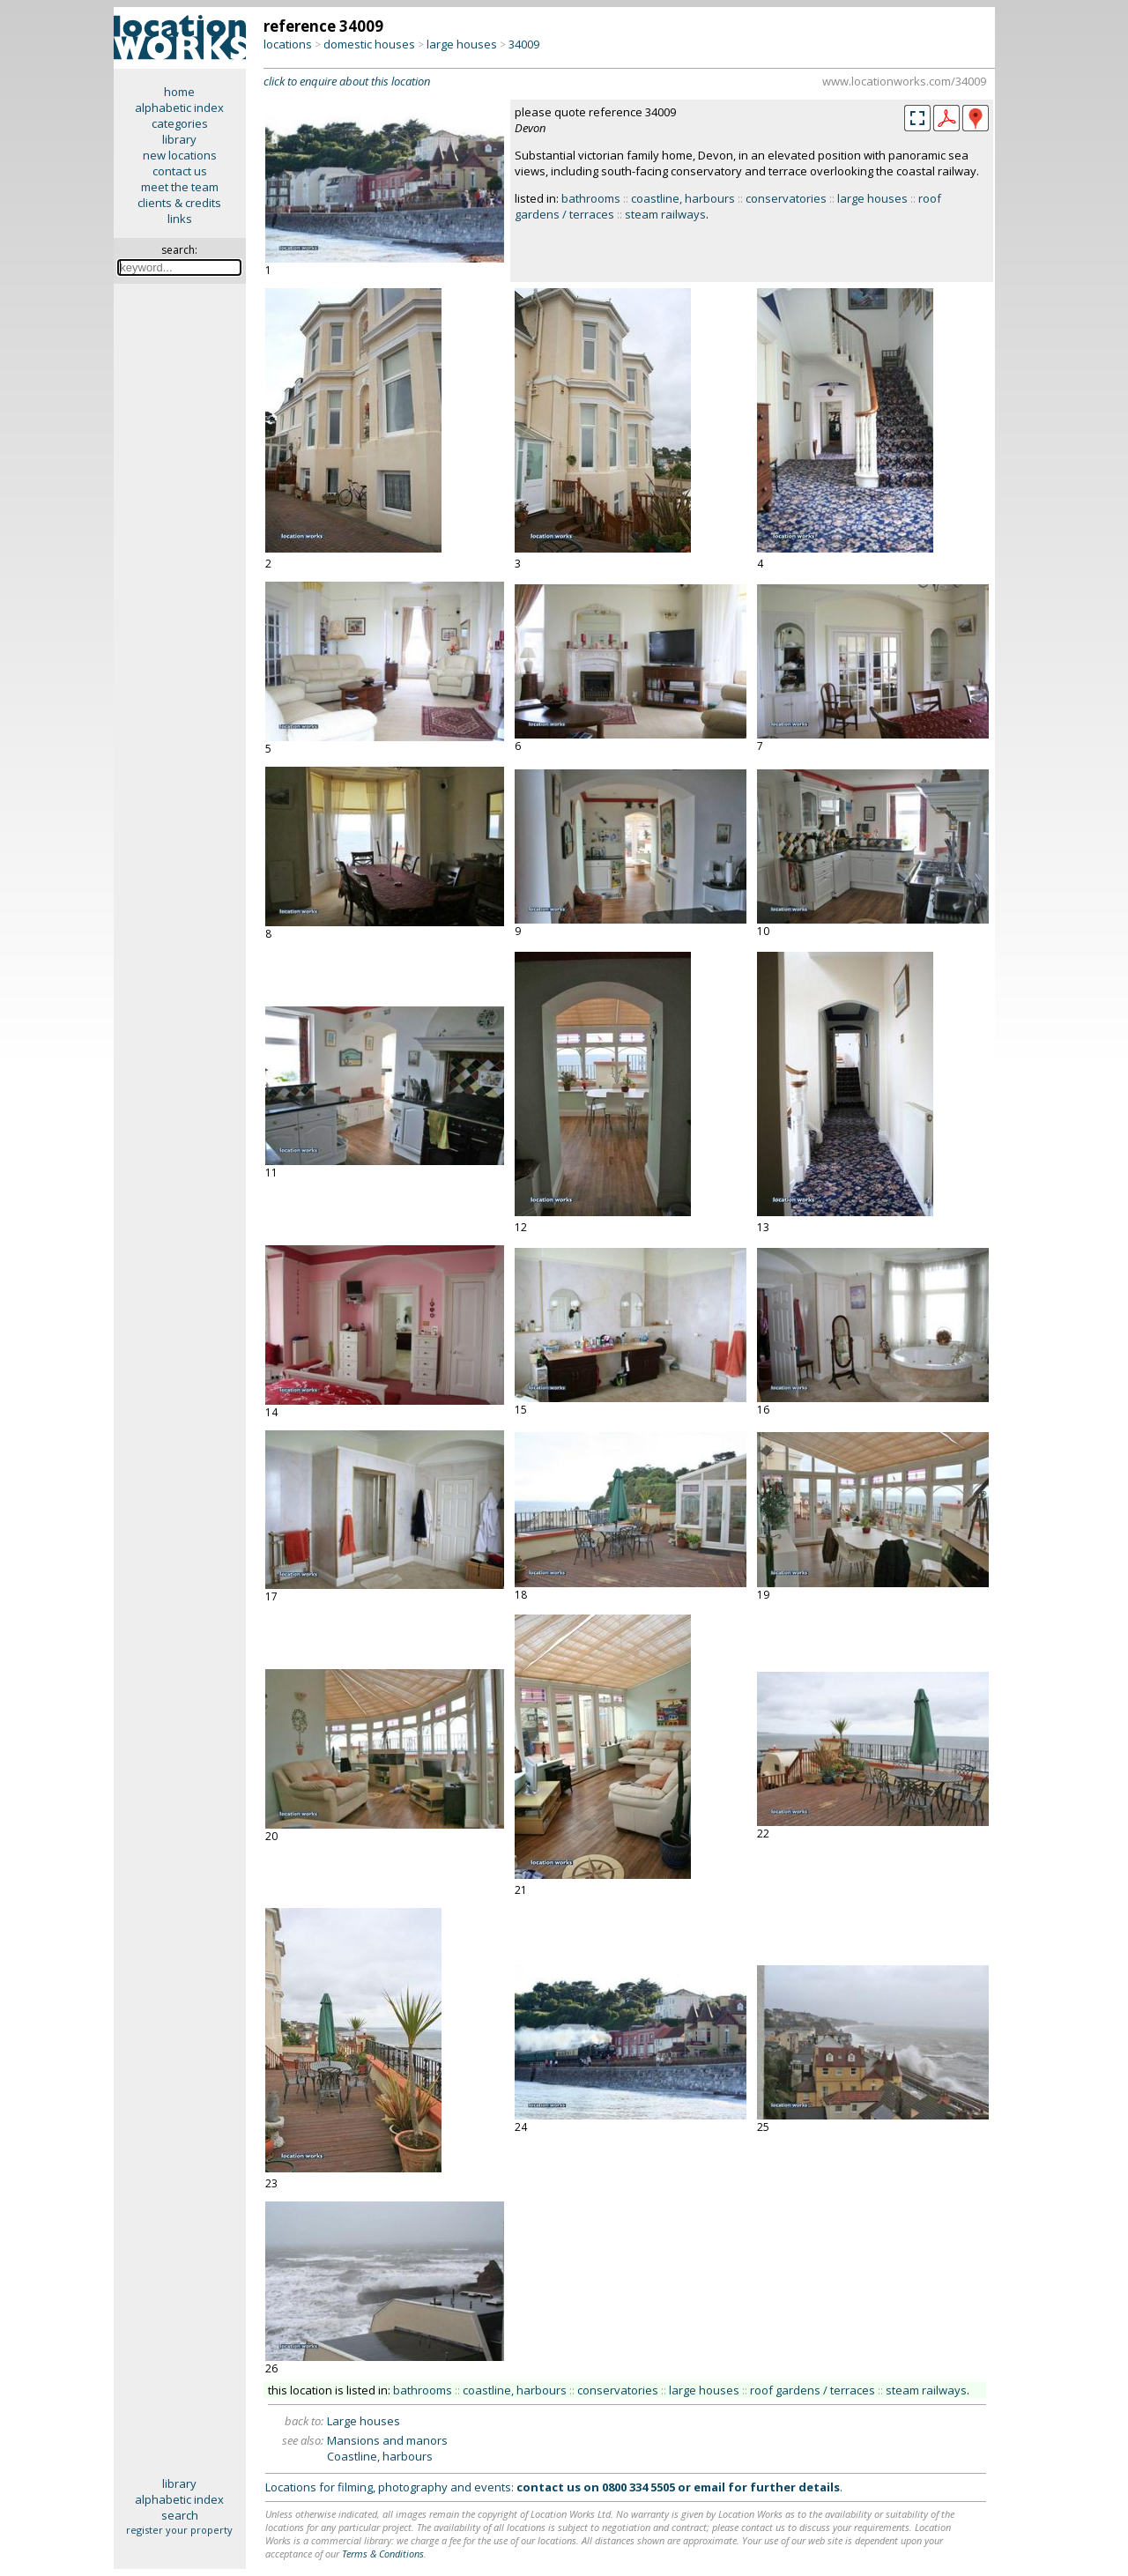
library (179, 139)
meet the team (180, 187)
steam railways (665, 214)
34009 (523, 44)
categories (180, 123)
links (179, 218)
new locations (180, 155)
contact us (179, 171)
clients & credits (179, 203)
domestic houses (369, 44)
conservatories (786, 198)
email (709, 2487)
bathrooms (590, 198)
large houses (462, 44)
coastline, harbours (683, 198)
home (179, 92)
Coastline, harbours (380, 2456)
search (179, 2515)
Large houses (363, 2421)
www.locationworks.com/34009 (904, 81)
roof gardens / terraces (812, 2390)
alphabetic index (179, 107)
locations (287, 44)
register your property (179, 2529)
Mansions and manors (387, 2440)
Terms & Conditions (383, 2553)
